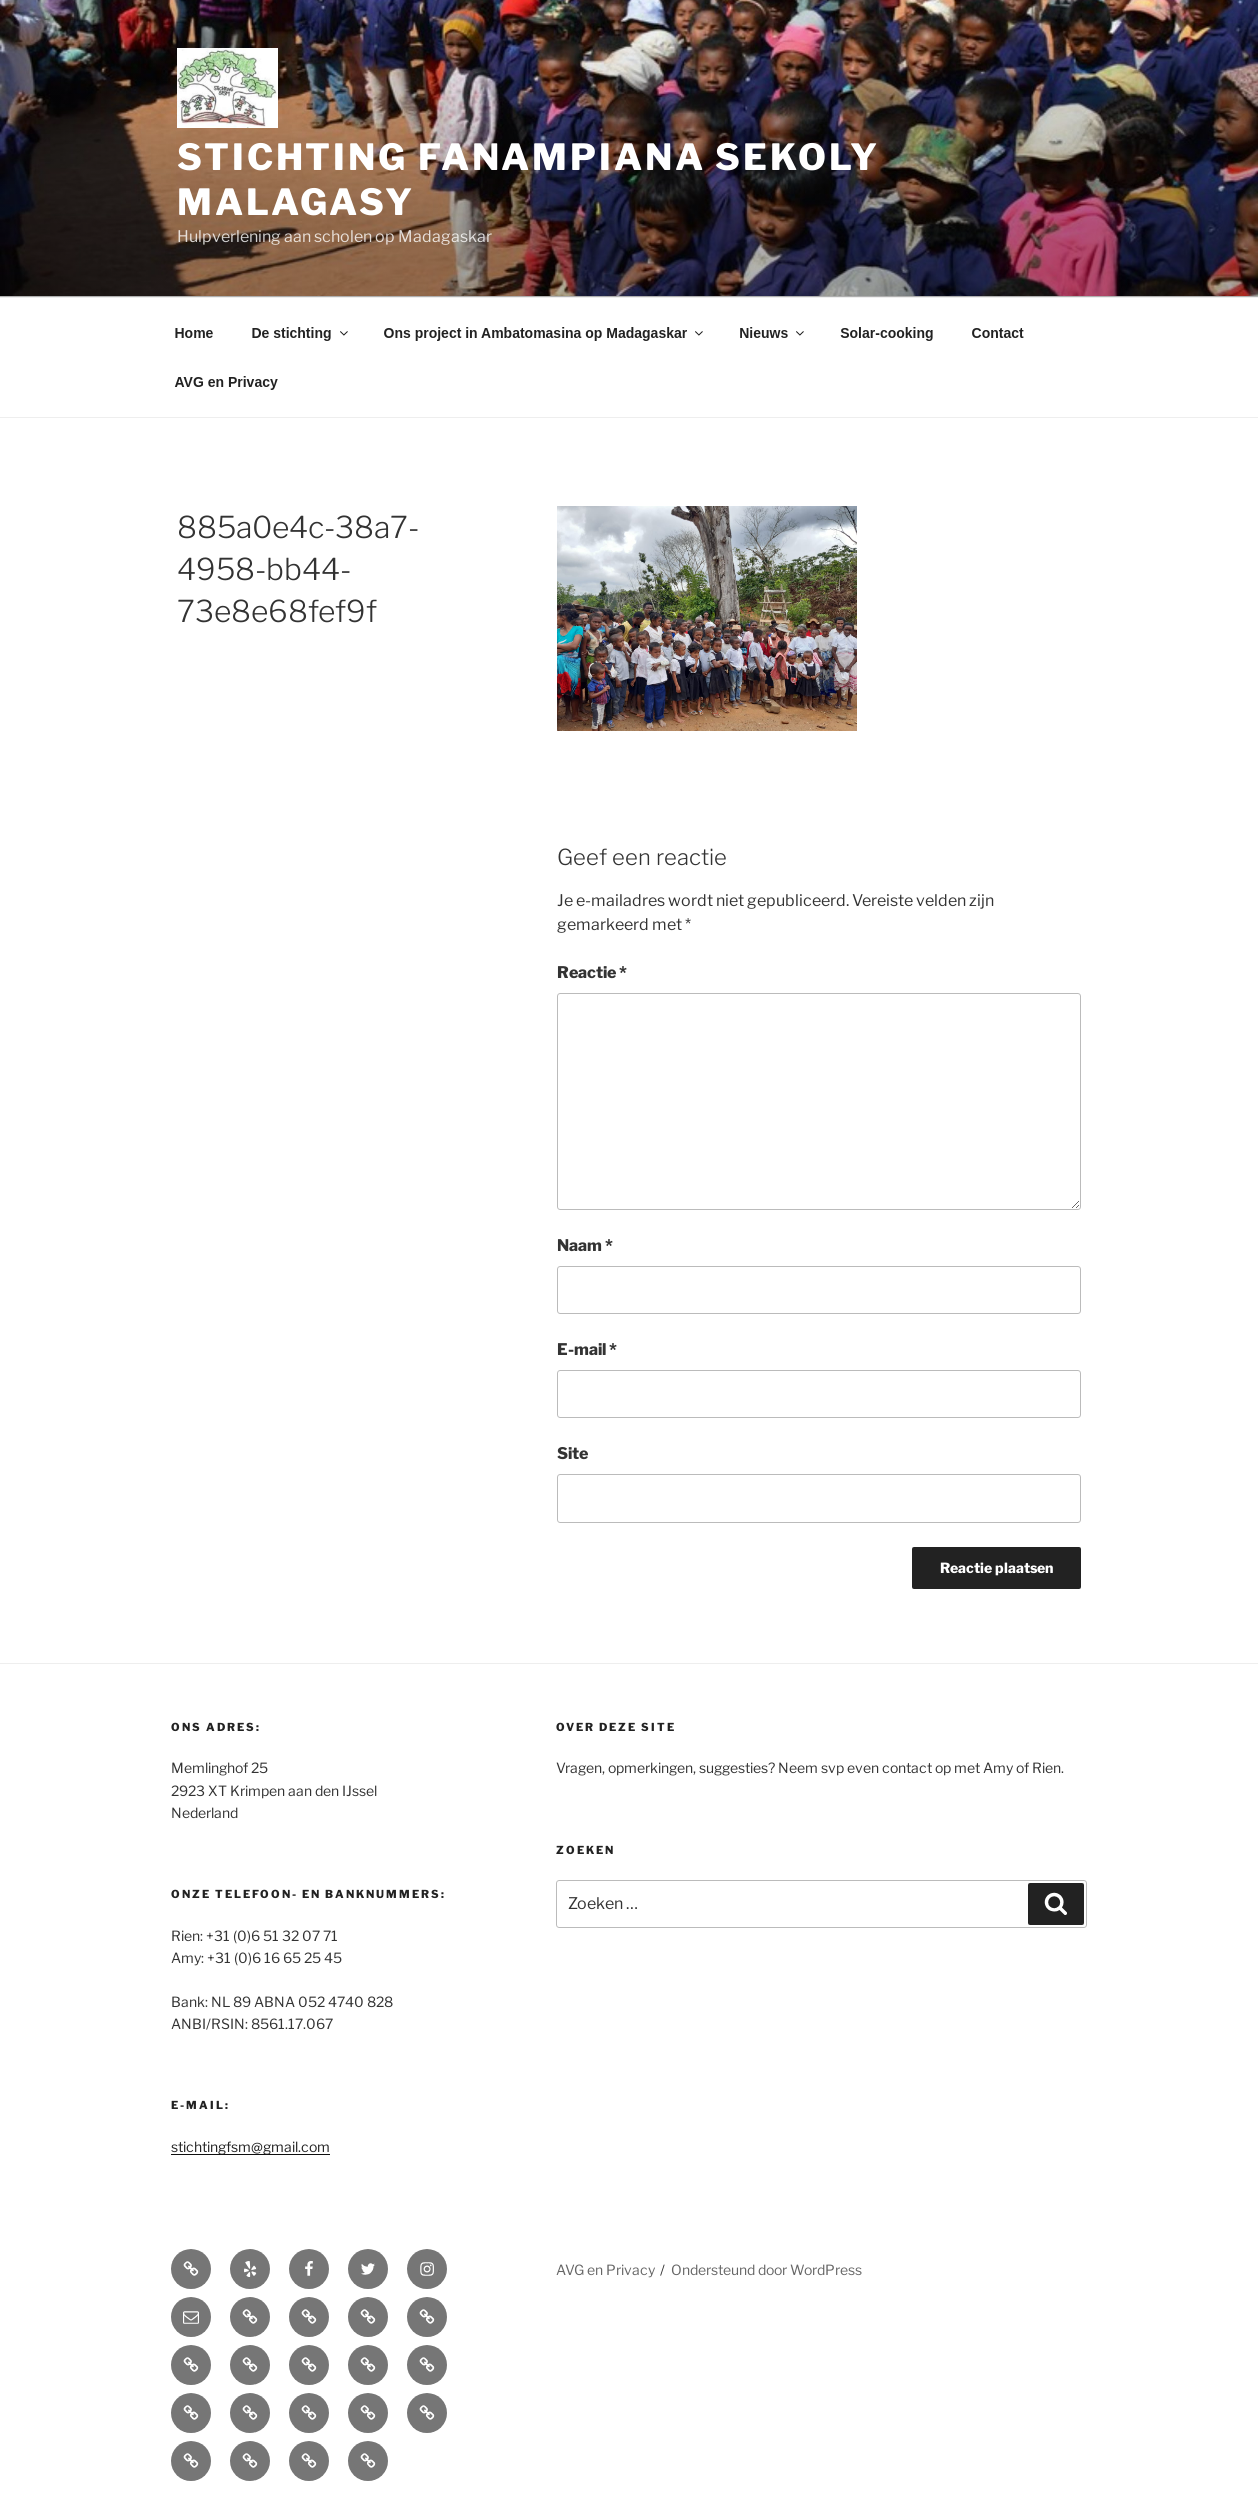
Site (572, 1453)
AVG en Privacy (226, 382)
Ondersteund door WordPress (766, 2269)
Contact (998, 333)
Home (194, 333)
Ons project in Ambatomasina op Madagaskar (545, 333)
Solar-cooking (886, 333)
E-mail (587, 1349)
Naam (585, 1245)
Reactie (592, 972)
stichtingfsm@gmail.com (250, 2146)
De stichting (300, 333)
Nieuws (773, 333)
